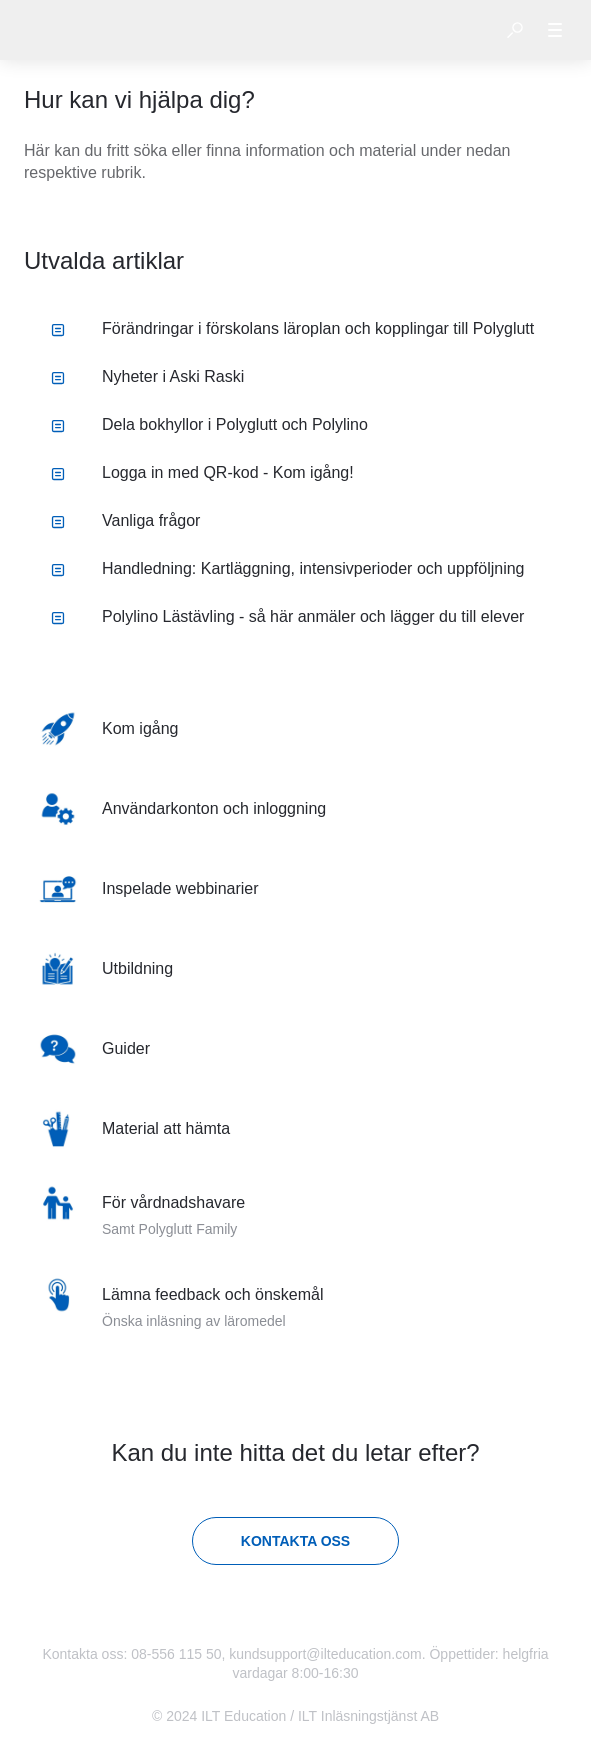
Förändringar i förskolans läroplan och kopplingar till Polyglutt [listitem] (292, 328)
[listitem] (295, 729)
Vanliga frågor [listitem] (125, 520)
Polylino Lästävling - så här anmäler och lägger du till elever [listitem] (287, 616)
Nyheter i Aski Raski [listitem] (147, 376)
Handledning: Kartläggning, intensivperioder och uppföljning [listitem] (288, 568)
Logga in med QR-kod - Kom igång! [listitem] (202, 472)
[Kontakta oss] (295, 1541)
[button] (515, 30)
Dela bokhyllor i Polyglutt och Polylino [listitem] (209, 424)
